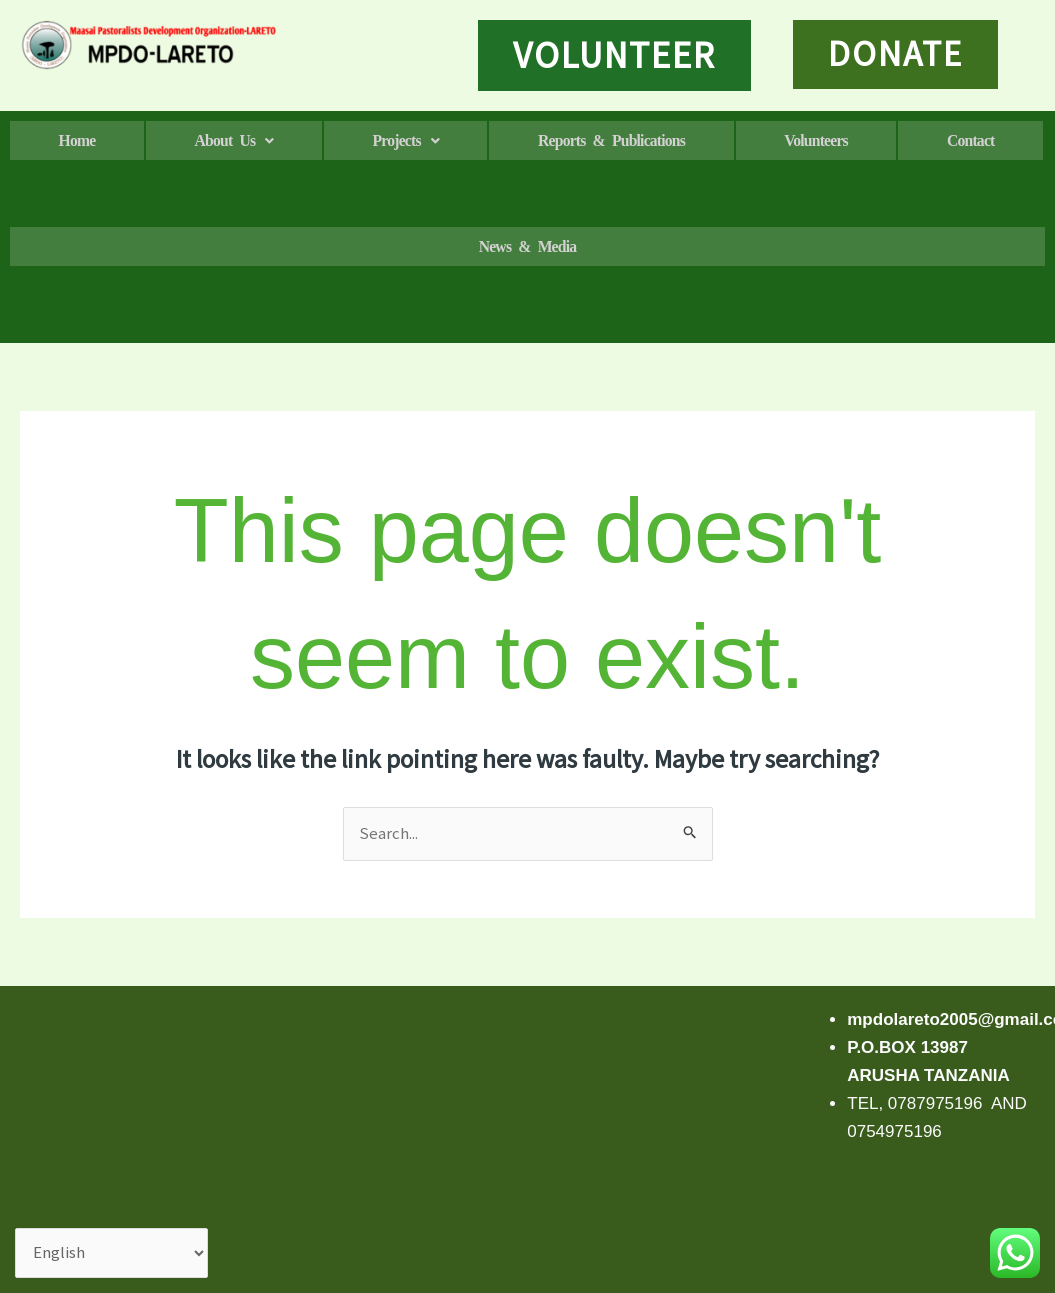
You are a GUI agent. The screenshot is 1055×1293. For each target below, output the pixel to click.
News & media (774, 246)
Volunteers (947, 140)
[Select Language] (112, 1253)
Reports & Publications (713, 140)
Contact (255, 246)
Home (91, 140)
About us (277, 140)
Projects (477, 140)
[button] (276, 140)
